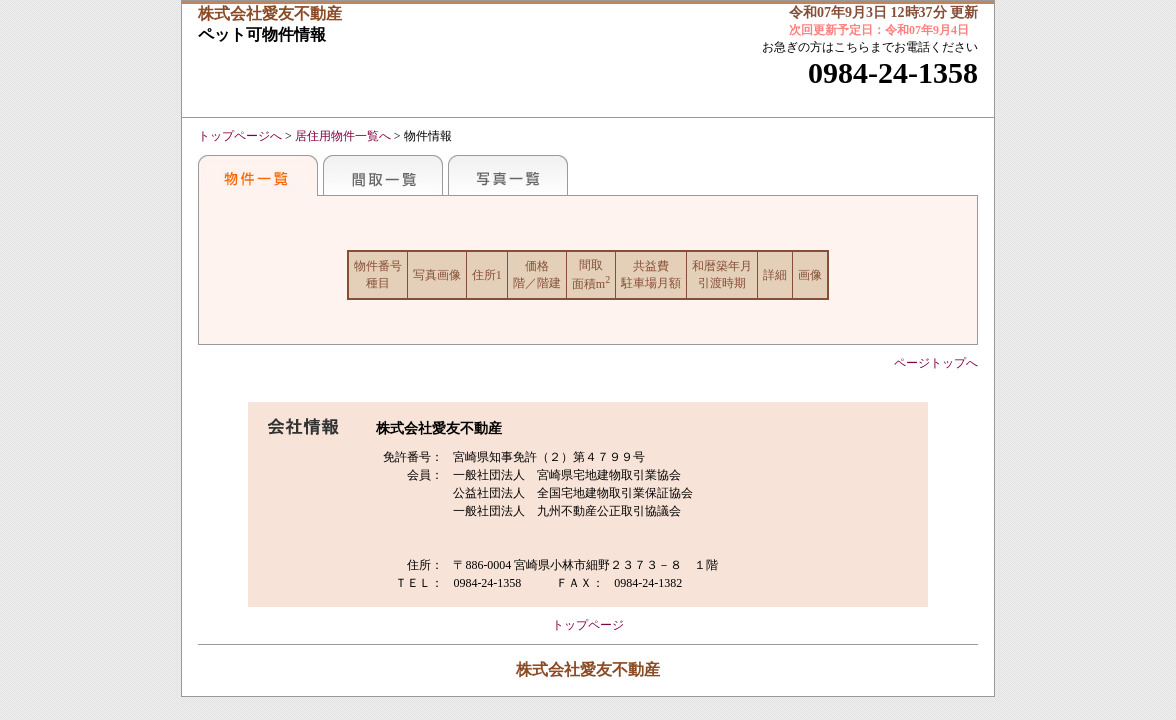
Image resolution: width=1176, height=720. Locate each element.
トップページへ (240, 136)
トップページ (588, 625)
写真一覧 (508, 175)
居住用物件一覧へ (343, 136)
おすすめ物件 (258, 175)
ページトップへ (936, 363)
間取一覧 (383, 175)
